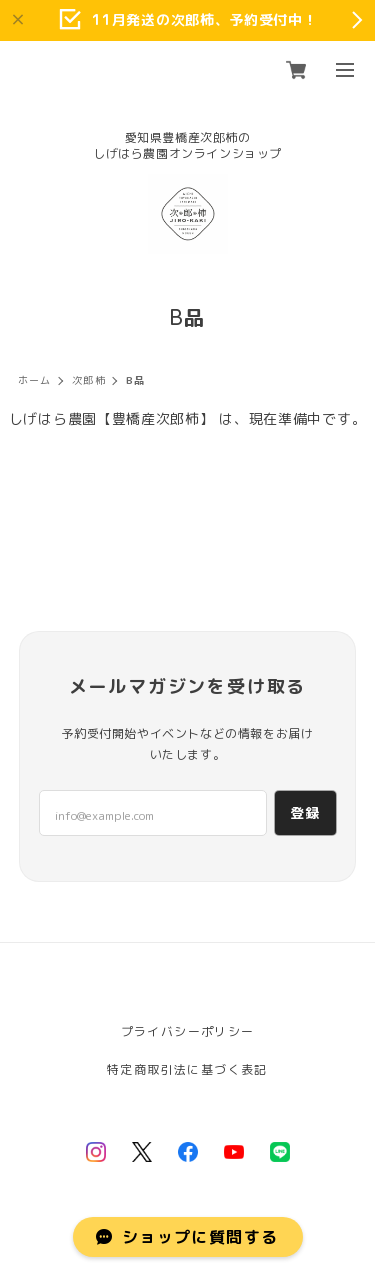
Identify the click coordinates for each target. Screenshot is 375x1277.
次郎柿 (89, 380)
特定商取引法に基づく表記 (187, 1069)
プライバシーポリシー (188, 1031)
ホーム (35, 380)
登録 (305, 812)
